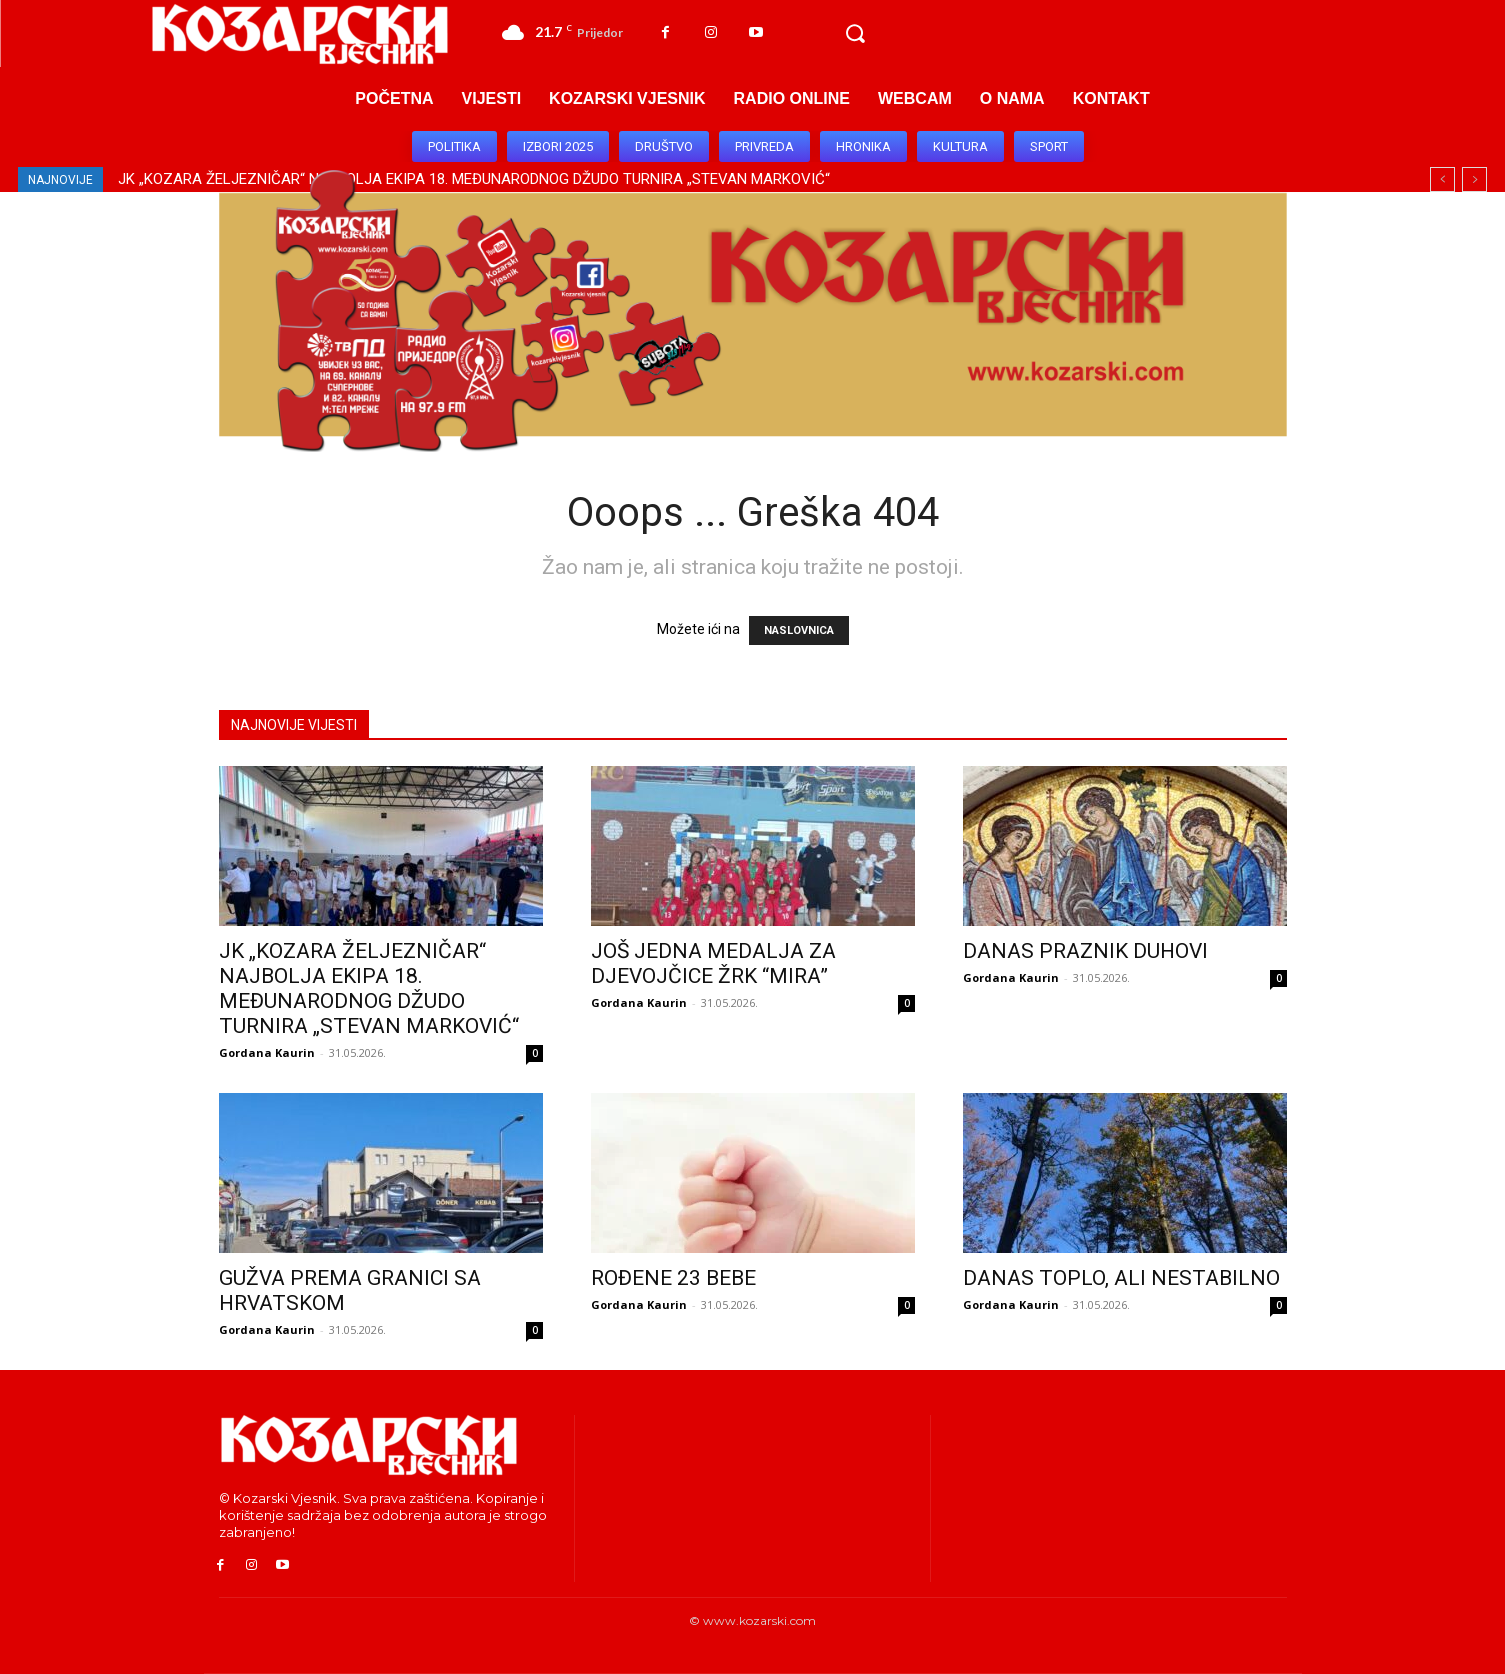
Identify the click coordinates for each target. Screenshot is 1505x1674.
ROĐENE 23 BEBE (673, 1278)
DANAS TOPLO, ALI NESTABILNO (1121, 1278)
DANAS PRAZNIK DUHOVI (1085, 951)
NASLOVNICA (799, 630)
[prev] (1442, 179)
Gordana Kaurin (267, 1052)
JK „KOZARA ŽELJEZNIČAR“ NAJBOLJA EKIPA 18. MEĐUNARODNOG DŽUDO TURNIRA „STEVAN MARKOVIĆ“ (369, 988)
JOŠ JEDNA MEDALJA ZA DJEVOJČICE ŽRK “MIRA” (713, 963)
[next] (1474, 179)
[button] (855, 34)
